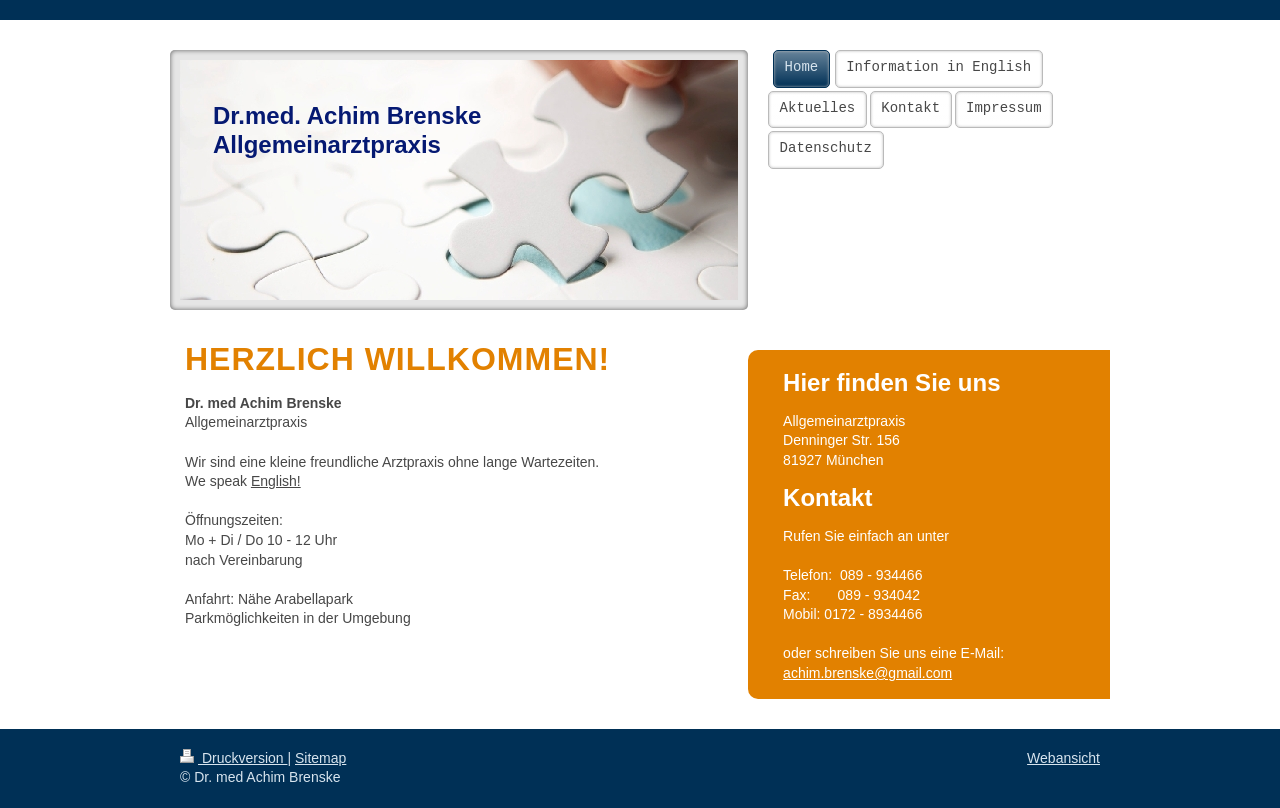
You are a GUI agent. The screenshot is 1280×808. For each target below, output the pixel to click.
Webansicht (1063, 758)
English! (276, 481)
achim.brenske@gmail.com (867, 673)
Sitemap (320, 758)
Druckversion (233, 758)
